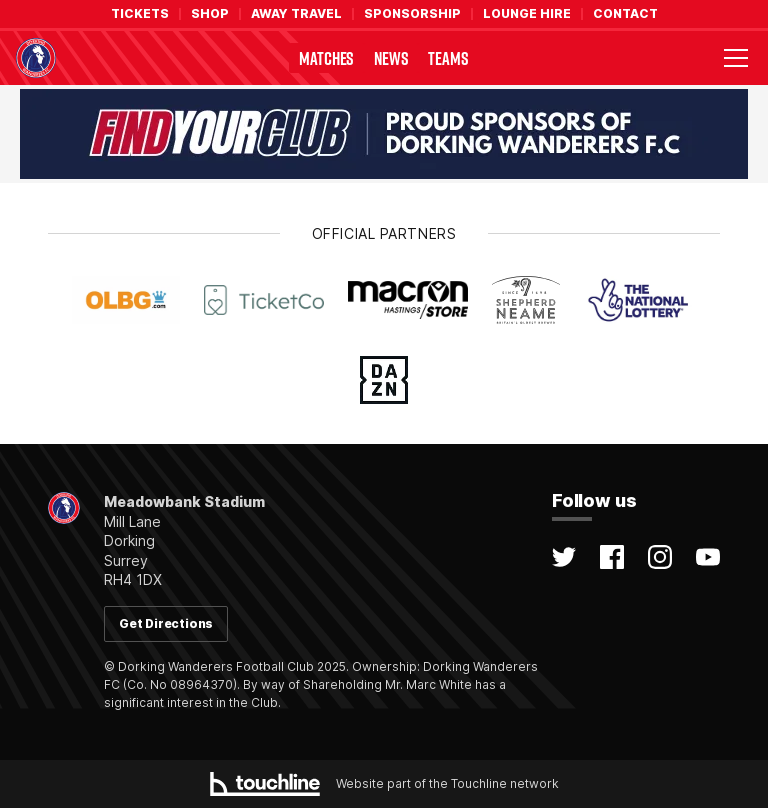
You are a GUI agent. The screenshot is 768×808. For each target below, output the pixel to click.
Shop (210, 14)
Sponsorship (412, 14)
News (391, 58)
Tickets (140, 14)
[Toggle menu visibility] (736, 58)
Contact (625, 14)
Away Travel (296, 14)
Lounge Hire (527, 14)
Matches (326, 58)
